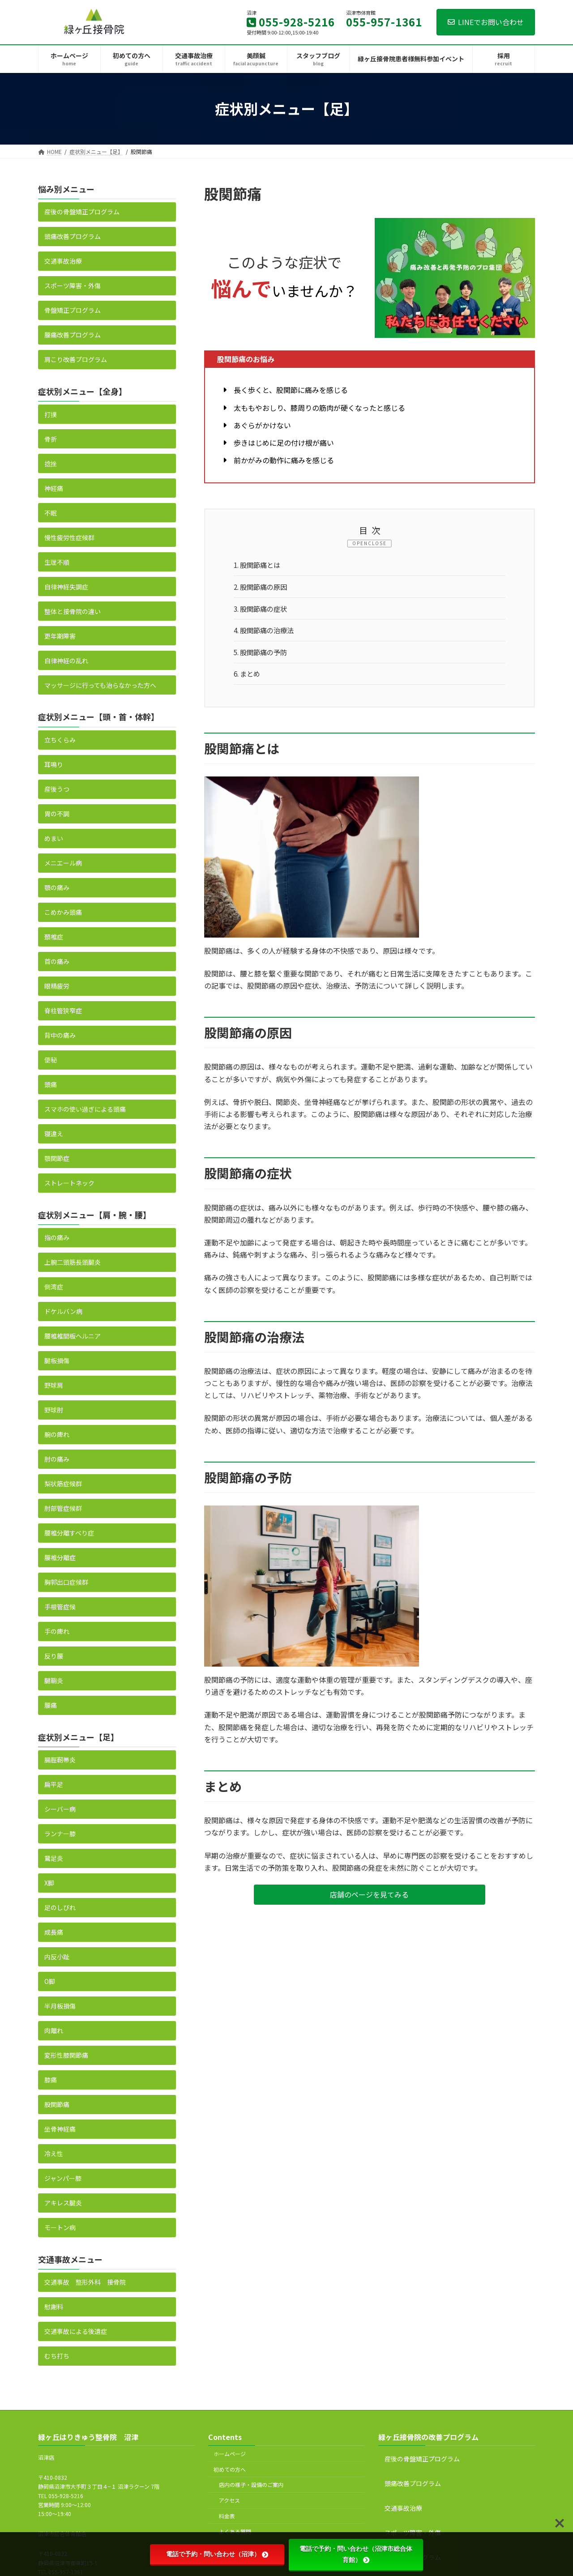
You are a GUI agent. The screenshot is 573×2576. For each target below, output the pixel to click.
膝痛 (50, 2079)
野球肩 (53, 1385)
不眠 (50, 512)
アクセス (229, 2500)
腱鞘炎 (53, 1680)
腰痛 (50, 1705)
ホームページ (230, 2453)
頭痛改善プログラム (72, 236)
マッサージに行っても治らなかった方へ (100, 684)
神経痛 (53, 487)
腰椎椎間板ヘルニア (72, 1335)
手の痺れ (56, 1631)
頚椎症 (53, 936)
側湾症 (53, 1286)
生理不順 (56, 561)
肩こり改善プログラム (75, 359)
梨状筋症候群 (63, 1483)
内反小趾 (56, 1956)
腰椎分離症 (60, 1557)
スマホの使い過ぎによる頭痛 (85, 1108)
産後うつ (56, 788)
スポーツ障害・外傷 (72, 285)
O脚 (49, 1981)
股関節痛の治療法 (266, 633)
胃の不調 (56, 813)
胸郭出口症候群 (66, 1582)
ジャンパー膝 (62, 2178)
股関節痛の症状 (263, 611)
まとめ (248, 679)
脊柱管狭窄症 (63, 1010)
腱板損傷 (56, 1360)
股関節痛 (56, 2104)
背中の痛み (60, 1034)
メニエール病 (63, 862)
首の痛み (56, 960)
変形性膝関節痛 (66, 2055)
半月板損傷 (60, 2005)
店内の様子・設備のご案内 (251, 2484)
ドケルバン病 (63, 1311)
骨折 (50, 438)
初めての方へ (230, 2469)
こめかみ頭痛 (63, 911)
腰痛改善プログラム (72, 334)
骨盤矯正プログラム (72, 310)
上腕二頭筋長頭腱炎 (72, 1262)
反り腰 (53, 1655)
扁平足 (53, 1784)
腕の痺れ (56, 1434)
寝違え (53, 1133)
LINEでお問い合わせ (486, 22)
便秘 (50, 1059)
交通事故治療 (63, 260)
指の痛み (56, 1237)
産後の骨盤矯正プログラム (82, 211)
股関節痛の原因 (263, 588)
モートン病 (60, 2227)
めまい (53, 837)
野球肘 (53, 1409)
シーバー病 (60, 1808)
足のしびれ (60, 1907)
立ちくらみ (60, 739)
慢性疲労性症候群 (69, 537)
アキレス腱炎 (63, 2202)
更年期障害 (60, 635)
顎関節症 (56, 1157)
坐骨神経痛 (60, 2128)
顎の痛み (56, 887)
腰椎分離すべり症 (69, 1532)
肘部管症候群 (63, 1508)
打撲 (50, 413)
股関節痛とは (259, 565)
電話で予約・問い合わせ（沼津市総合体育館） (355, 2554)
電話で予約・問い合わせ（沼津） (217, 2554)
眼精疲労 (56, 985)
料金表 (227, 2516)
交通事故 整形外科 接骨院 (85, 2281)
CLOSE (377, 543)
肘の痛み (56, 1458)
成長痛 (53, 1932)
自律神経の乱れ (66, 660)
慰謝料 (53, 2306)
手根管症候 (60, 1606)
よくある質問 (235, 2531)
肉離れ (53, 2030)
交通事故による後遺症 (75, 2331)
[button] (369, 1900)
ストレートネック (69, 1182)
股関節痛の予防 (263, 656)
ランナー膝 (60, 1833)
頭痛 (50, 1083)
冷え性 (53, 2153)
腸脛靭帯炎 (60, 1759)
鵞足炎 (53, 1858)
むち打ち (56, 2355)
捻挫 (50, 463)
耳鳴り (53, 763)
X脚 (49, 1882)
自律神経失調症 (66, 586)
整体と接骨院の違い (72, 610)
